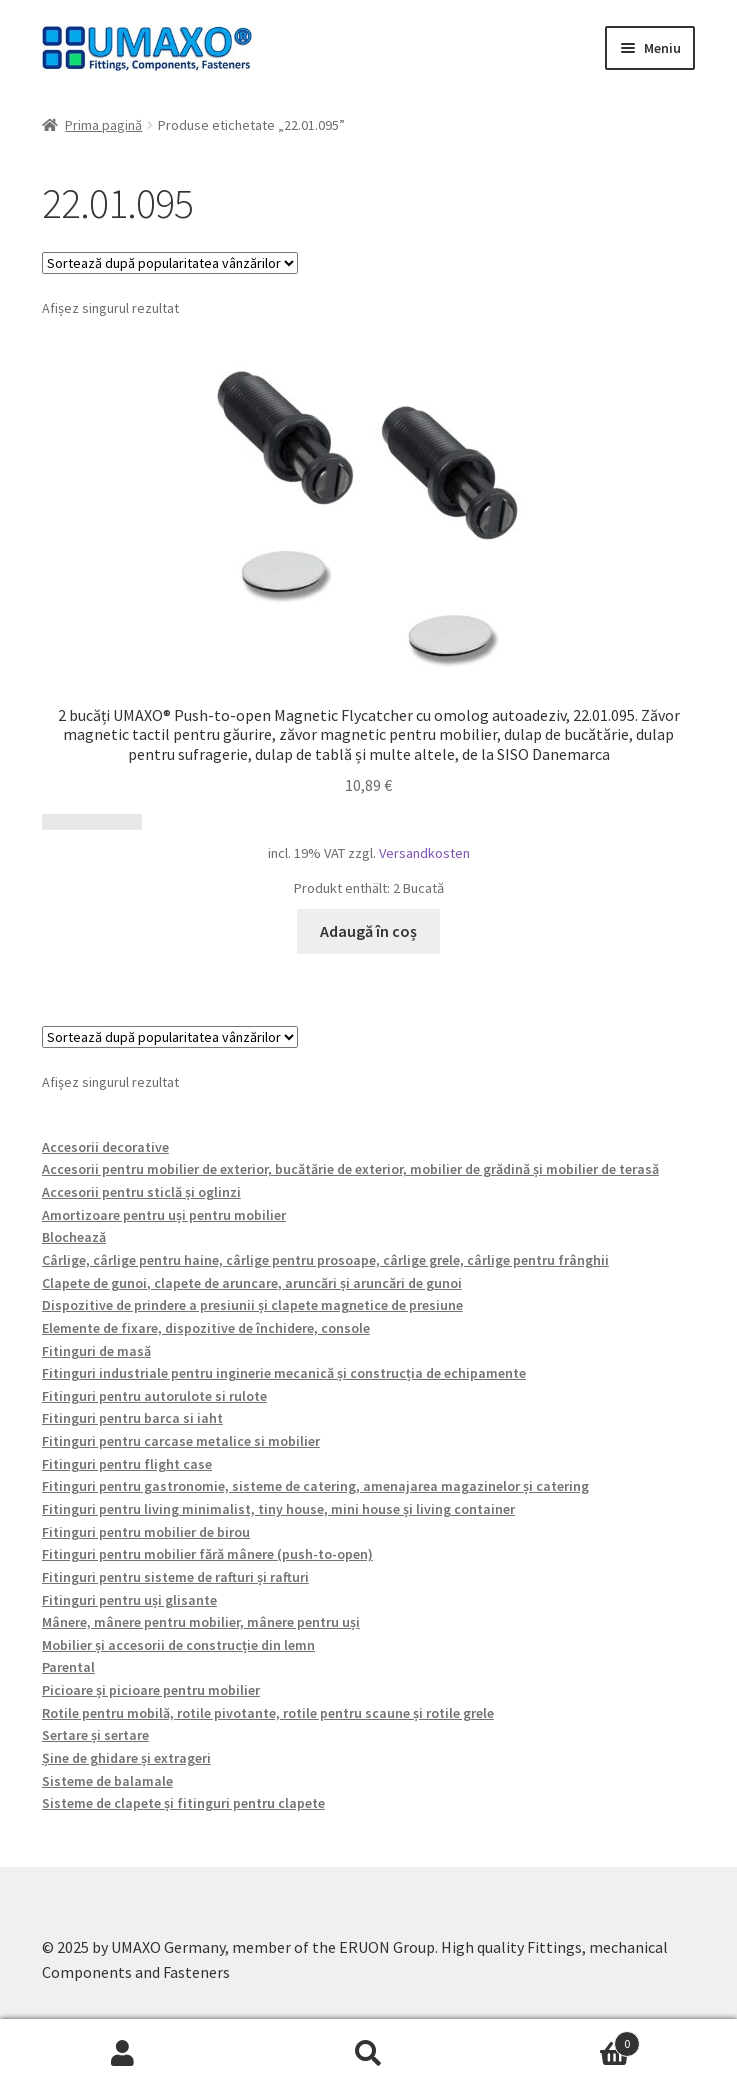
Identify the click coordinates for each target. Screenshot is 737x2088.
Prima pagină (103, 125)
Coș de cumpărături (565, 2039)
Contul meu (123, 2054)
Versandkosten (424, 853)
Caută (369, 2054)
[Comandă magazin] (170, 263)
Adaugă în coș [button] (368, 931)
